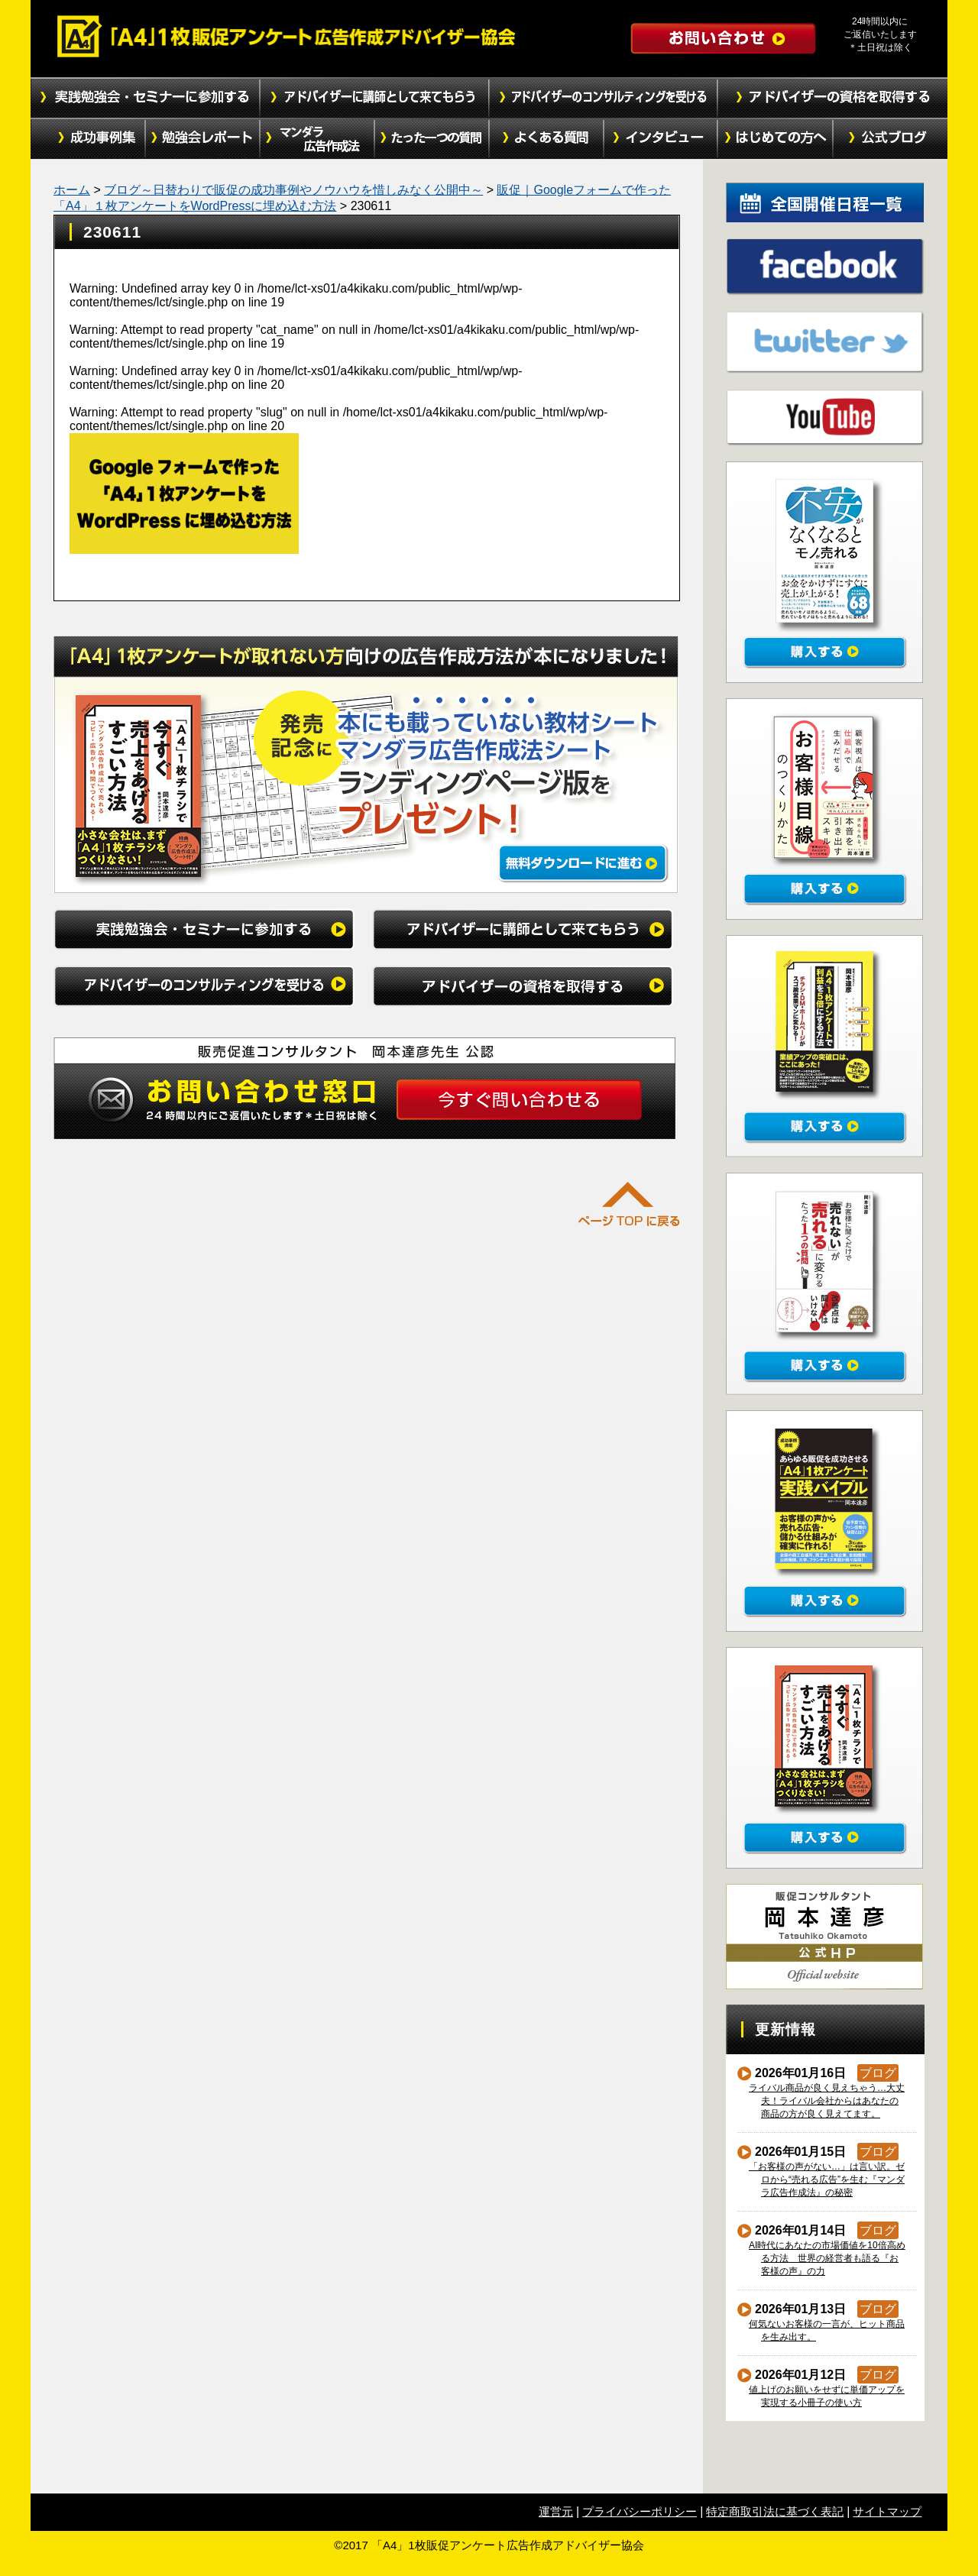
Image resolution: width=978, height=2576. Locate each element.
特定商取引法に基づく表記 (775, 2511)
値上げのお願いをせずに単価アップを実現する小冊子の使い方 (827, 2396)
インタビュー (661, 139)
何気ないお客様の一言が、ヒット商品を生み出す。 (827, 2330)
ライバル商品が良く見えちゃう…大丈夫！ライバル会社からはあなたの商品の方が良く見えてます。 (827, 2100)
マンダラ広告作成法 (317, 139)
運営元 (556, 2511)
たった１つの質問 (431, 139)
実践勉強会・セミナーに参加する (145, 97)
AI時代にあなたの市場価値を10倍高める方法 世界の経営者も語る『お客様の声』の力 (827, 2258)
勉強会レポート (202, 139)
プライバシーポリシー (639, 2511)
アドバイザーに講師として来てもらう (374, 97)
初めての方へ (775, 139)
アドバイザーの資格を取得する (832, 97)
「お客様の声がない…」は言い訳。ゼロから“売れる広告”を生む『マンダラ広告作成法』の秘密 (827, 2179)
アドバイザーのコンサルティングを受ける (603, 97)
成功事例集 (88, 139)
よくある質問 (546, 139)
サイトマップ (887, 2511)
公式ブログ (890, 139)
